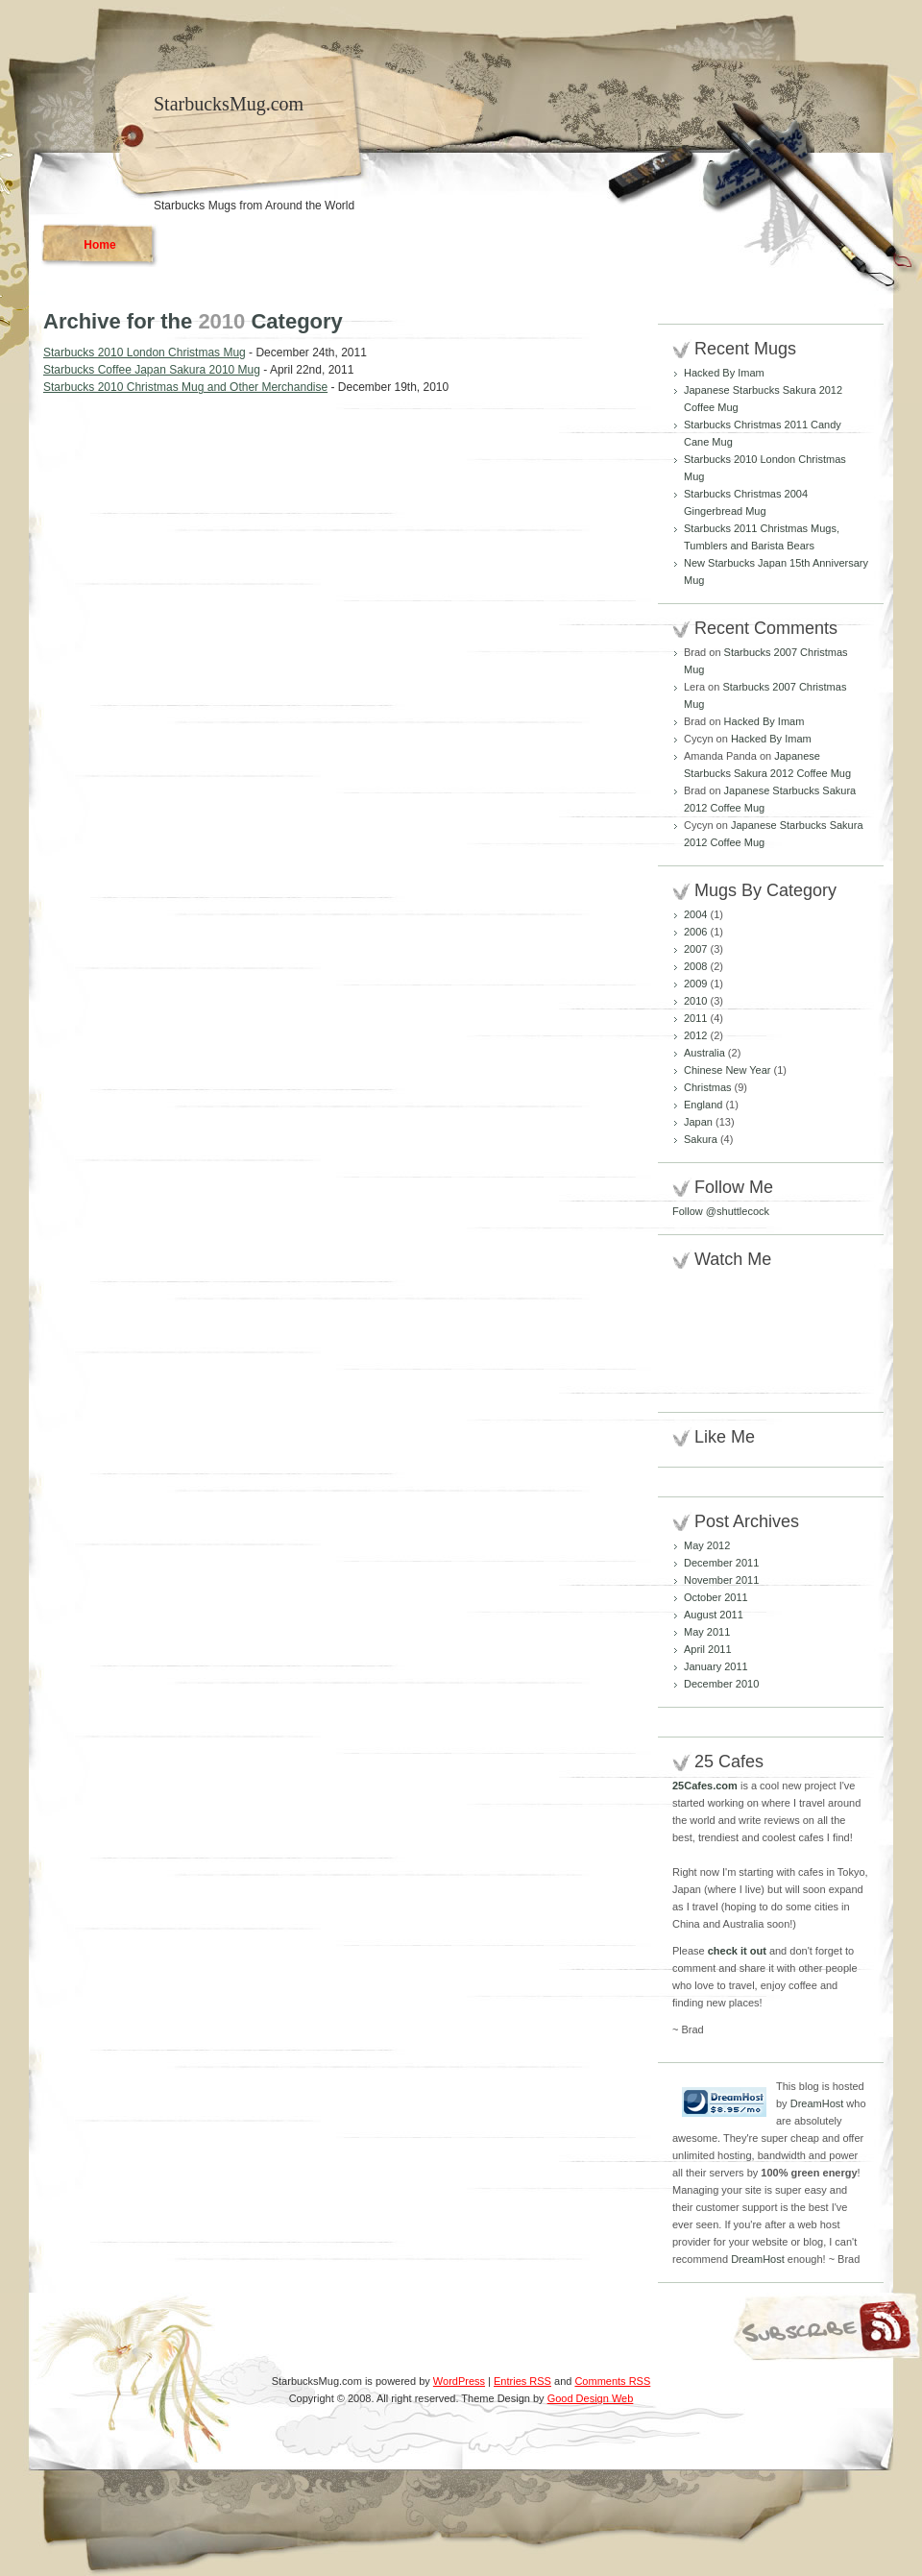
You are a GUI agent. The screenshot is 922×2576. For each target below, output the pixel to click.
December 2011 (721, 1562)
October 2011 (716, 1597)
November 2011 (721, 1580)
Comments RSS (612, 2381)
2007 (695, 949)
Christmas (708, 1087)
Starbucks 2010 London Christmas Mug (144, 352)
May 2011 (707, 1632)
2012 (695, 1035)
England (703, 1104)
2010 (695, 1001)
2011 (695, 1018)
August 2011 (713, 1614)
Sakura (700, 1139)
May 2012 (707, 1545)
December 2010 (721, 1683)
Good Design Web (590, 2398)
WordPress (459, 2381)
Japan (698, 1122)
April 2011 (708, 1649)
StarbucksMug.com (228, 103)
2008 (695, 966)
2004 (695, 914)
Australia (704, 1052)
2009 (695, 983)
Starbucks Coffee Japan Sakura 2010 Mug (151, 370)
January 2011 (716, 1666)
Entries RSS (522, 2381)
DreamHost (817, 2103)
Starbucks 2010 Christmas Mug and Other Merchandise (185, 387)
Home (99, 245)
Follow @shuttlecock (720, 1211)
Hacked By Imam (724, 372)
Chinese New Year (727, 1070)
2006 (695, 931)
